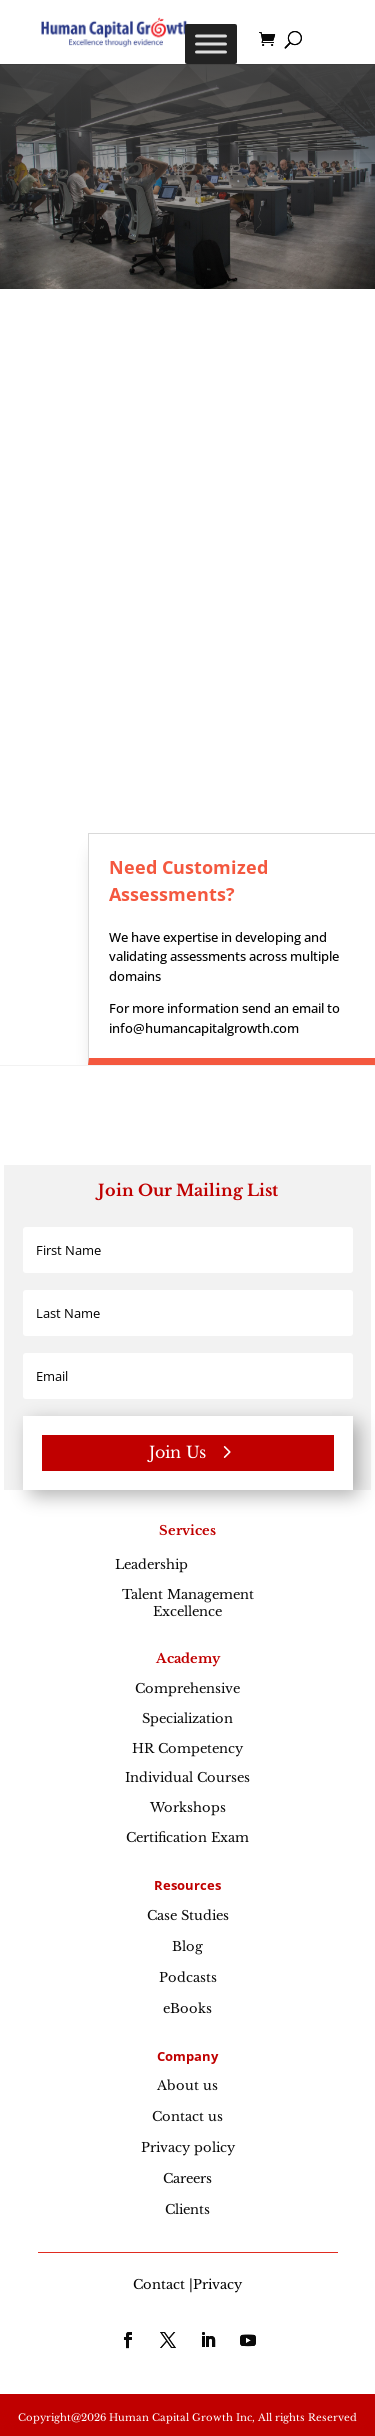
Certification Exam (187, 1837)
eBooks (187, 2008)
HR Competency (187, 1748)
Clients (187, 2209)
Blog (187, 1946)
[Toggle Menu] (211, 43)
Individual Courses (187, 1777)
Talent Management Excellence (188, 1603)
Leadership (188, 1564)
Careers (187, 2178)
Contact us (187, 2116)
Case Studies (188, 1915)
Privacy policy (188, 2147)
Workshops (188, 1807)
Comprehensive (187, 1688)
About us (187, 2085)
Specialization (187, 1718)
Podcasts (188, 1977)
